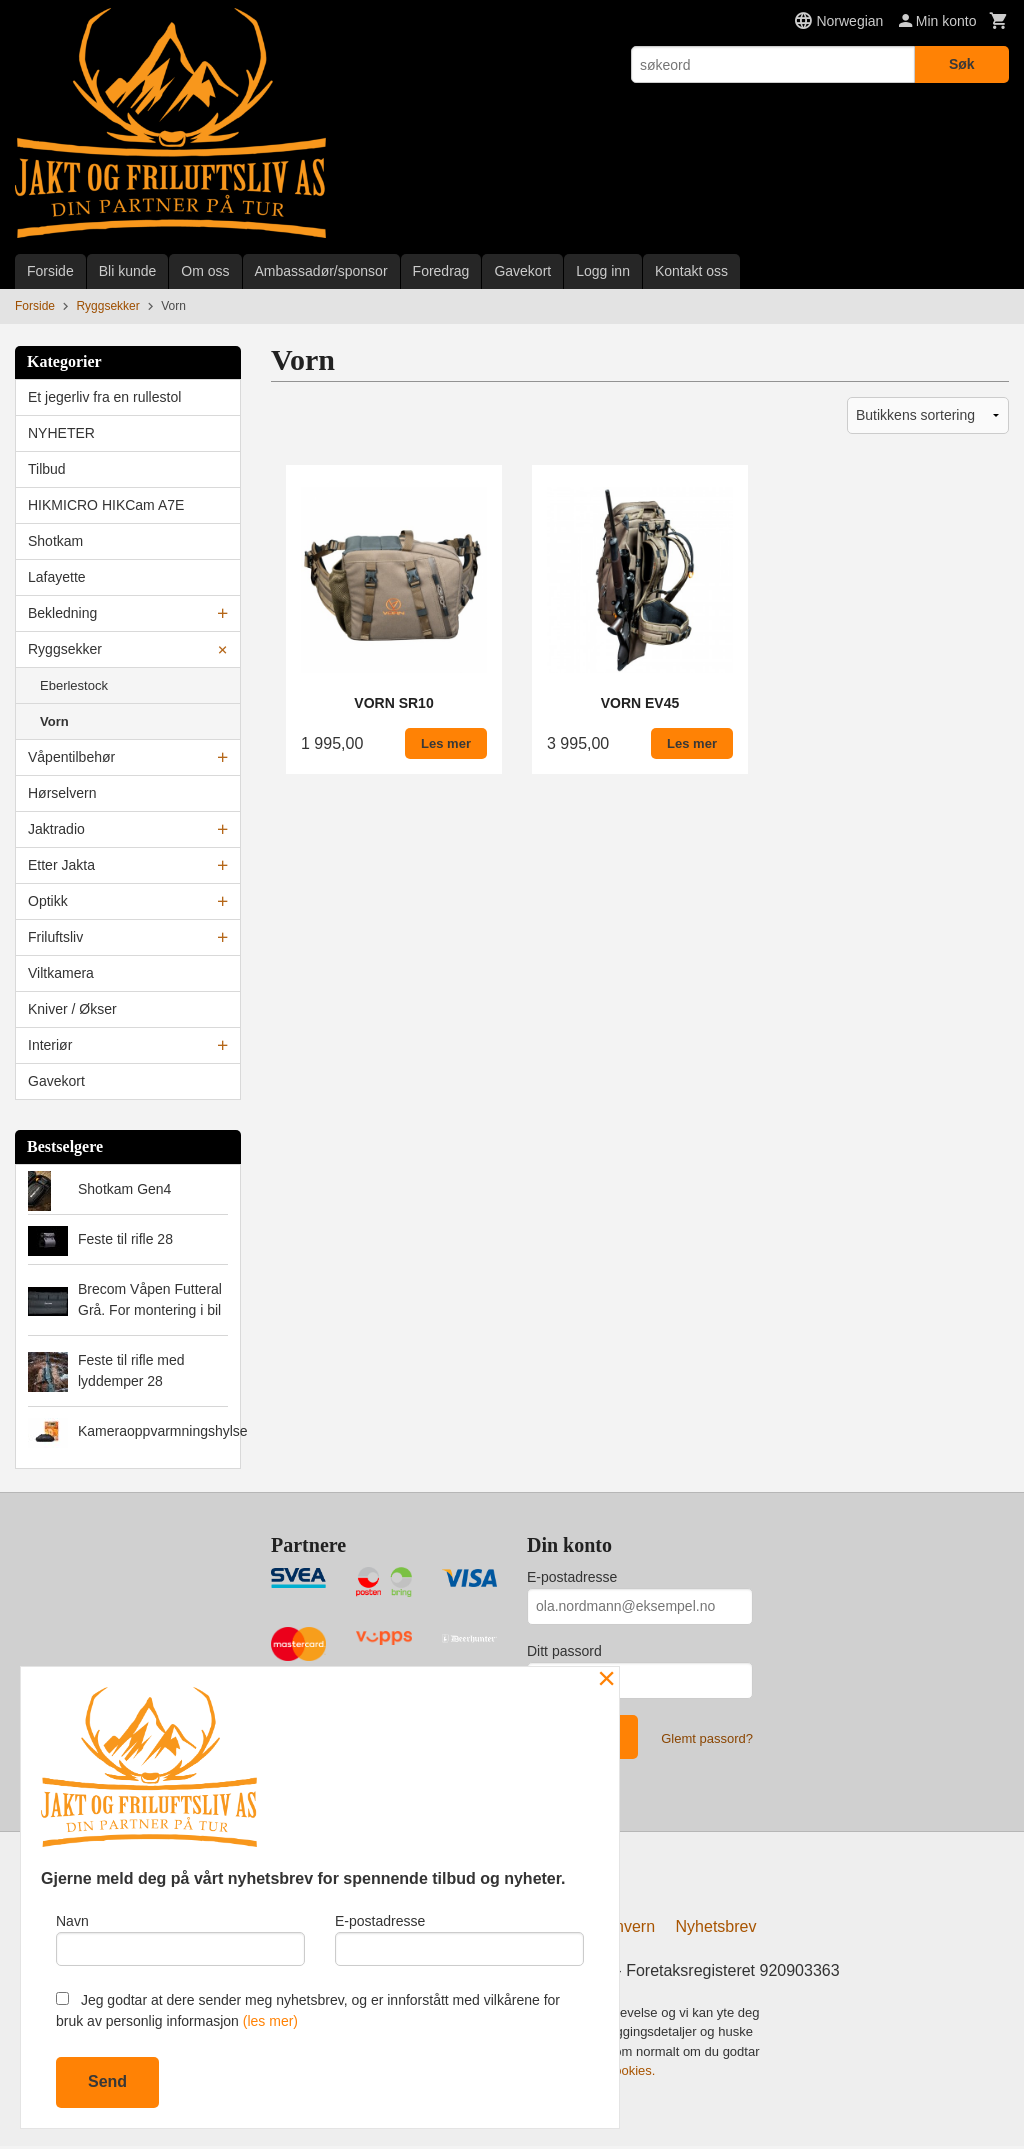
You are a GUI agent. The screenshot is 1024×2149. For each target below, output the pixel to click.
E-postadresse (572, 1577)
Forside (50, 271)
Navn (180, 1937)
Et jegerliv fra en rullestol (104, 397)
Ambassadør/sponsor (321, 271)
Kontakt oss (691, 271)
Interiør (50, 1045)
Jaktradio (56, 829)
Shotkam (55, 541)
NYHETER (61, 433)
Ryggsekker (65, 649)
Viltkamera (61, 973)
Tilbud (47, 469)
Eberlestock (74, 685)
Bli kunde (128, 271)
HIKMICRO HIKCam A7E (106, 505)
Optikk (48, 901)
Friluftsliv (55, 937)
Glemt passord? (707, 1738)
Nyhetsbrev (716, 1929)
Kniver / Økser (72, 1009)
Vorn (54, 721)
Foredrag (441, 271)
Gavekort (522, 271)
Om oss (205, 271)
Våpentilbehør (71, 757)
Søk (962, 64)
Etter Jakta (61, 865)
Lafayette (57, 577)
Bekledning (62, 613)
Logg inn (603, 271)
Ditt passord (564, 1651)
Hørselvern (62, 793)
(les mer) (270, 2021)
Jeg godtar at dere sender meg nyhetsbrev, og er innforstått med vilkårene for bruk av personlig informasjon (308, 2010)
